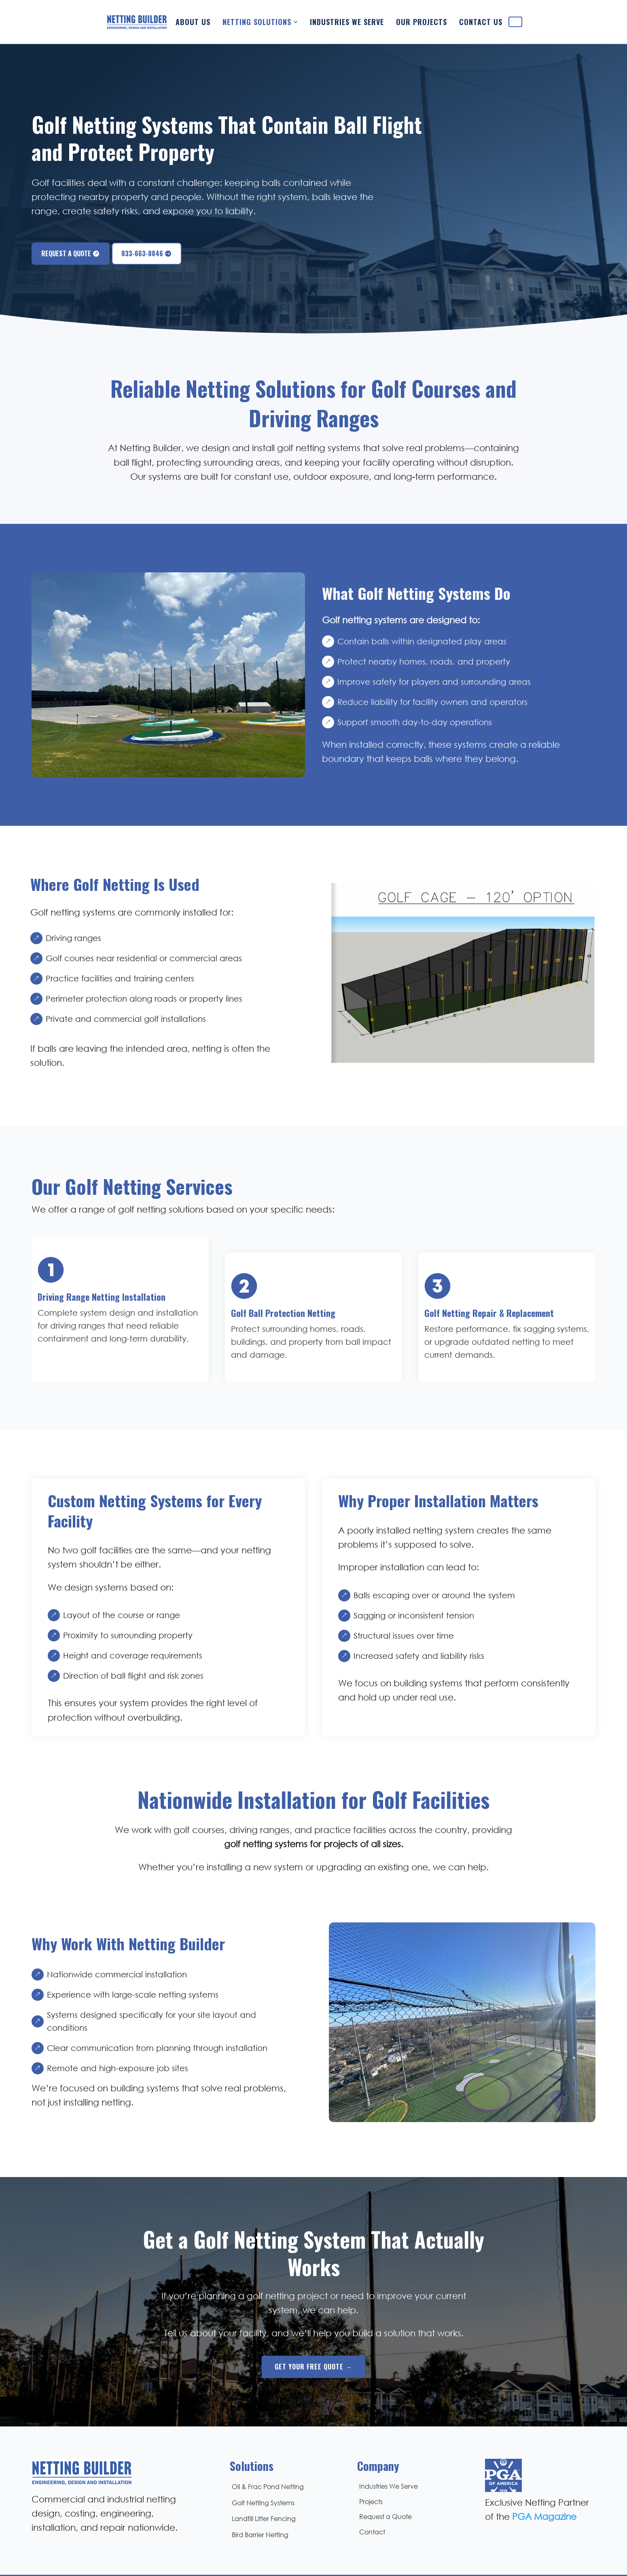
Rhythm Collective (392, 2560)
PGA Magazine (544, 2484)
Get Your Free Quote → (313, 2334)
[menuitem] (173, 18)
